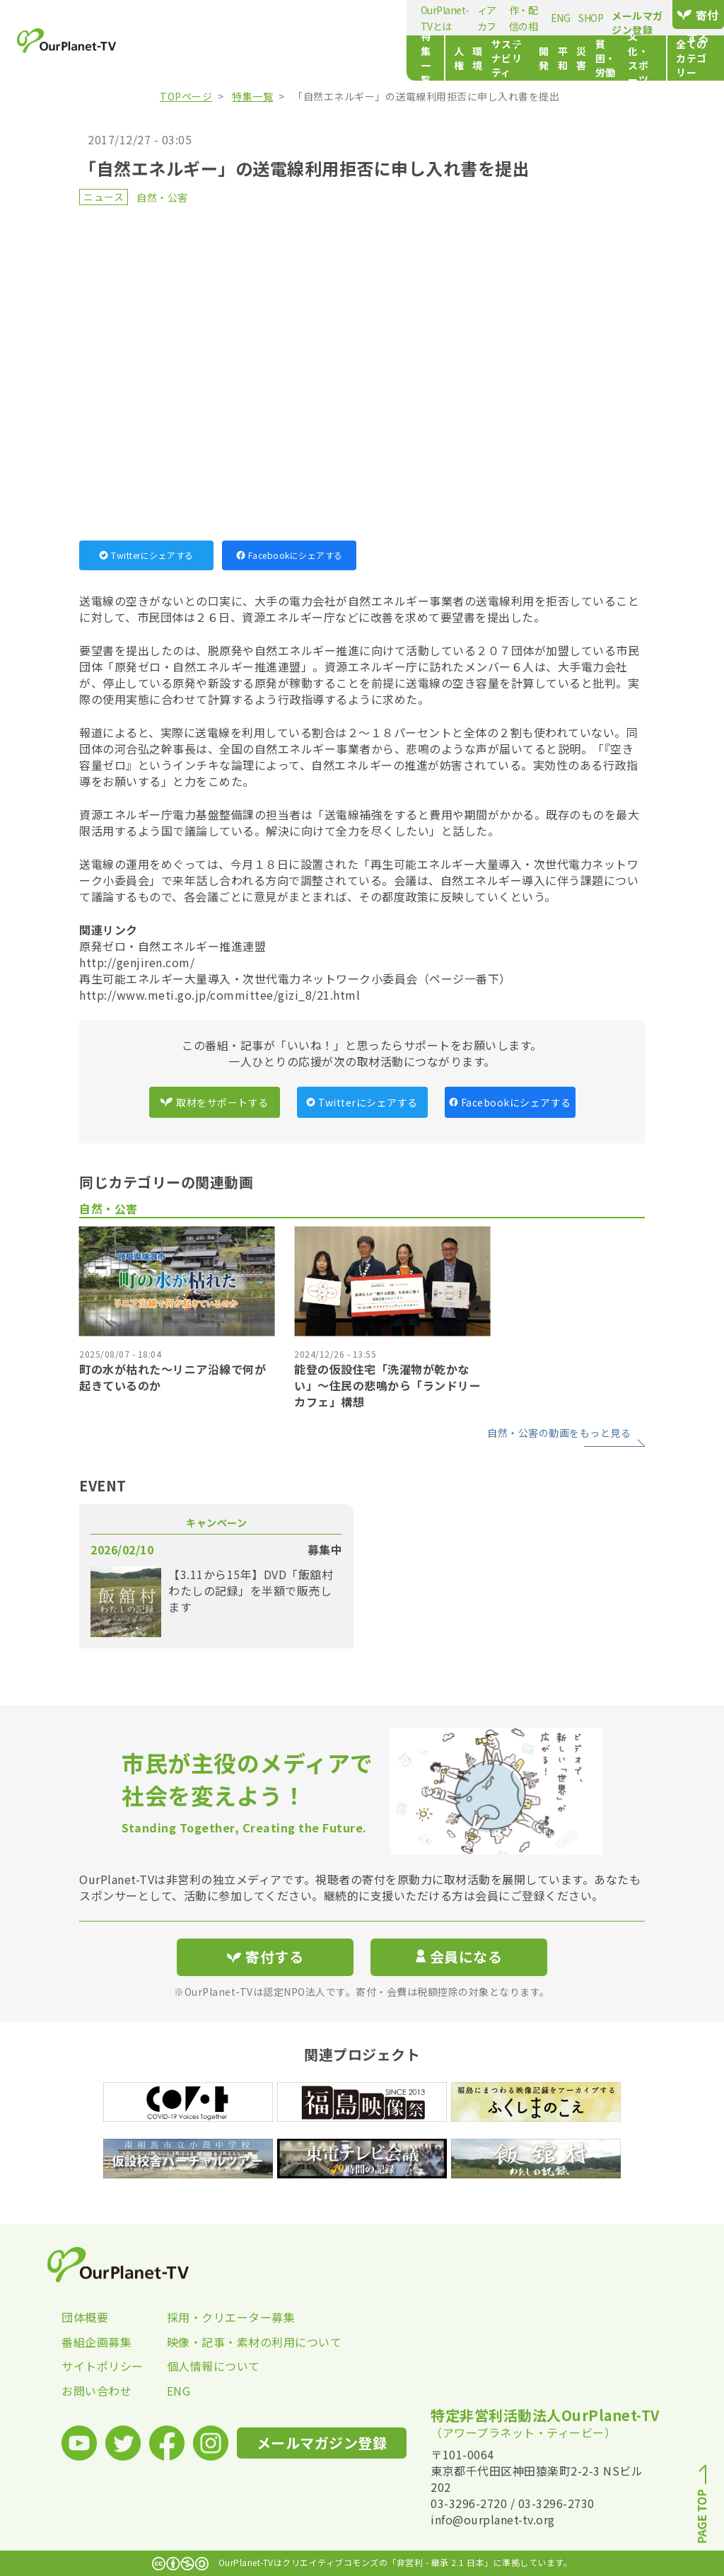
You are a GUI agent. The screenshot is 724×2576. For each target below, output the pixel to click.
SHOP (462, 18)
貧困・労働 (475, 58)
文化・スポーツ (546, 58)
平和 (402, 58)
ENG (432, 18)
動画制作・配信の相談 (366, 18)
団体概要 (85, 2317)
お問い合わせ (97, 2390)
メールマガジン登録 (578, 15)
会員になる (459, 1956)
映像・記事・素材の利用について (219, 2341)
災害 (431, 58)
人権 (225, 58)
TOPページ (186, 96)
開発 (373, 58)
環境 (254, 58)
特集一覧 (176, 58)
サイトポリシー (103, 2365)
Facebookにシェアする (289, 555)
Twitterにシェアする (146, 555)
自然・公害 (162, 197)
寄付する (678, 14)
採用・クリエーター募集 (219, 2317)
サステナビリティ (313, 58)
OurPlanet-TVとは (195, 18)
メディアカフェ (276, 18)
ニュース (103, 197)
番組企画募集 (97, 2341)
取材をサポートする (214, 1102)
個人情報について (213, 2365)
